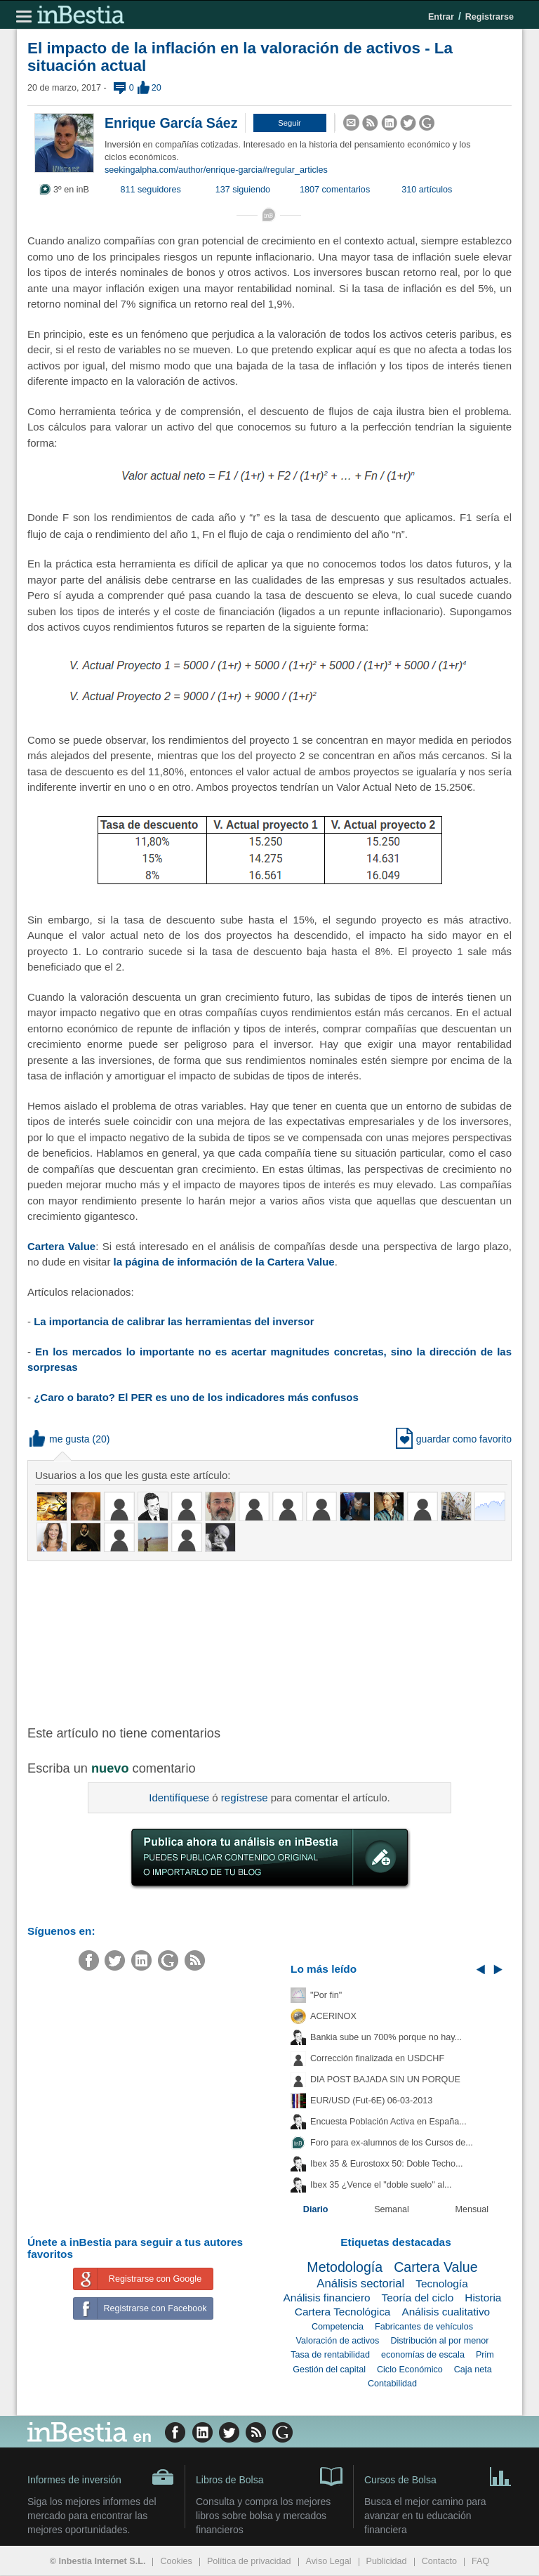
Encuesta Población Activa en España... (388, 2122)
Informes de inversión (100, 2477)
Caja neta (473, 2369)
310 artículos (426, 190)
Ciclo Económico (410, 2369)
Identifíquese (179, 1797)
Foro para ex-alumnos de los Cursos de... (391, 2143)
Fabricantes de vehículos (424, 2327)
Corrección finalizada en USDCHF (377, 2058)
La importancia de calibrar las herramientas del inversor (174, 1321)
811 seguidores (151, 190)
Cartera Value (61, 1246)
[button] (290, 123)
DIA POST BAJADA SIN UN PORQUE (385, 2079)
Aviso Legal (329, 2561)
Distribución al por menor (439, 2341)
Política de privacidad (249, 2561)
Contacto (439, 2561)
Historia (483, 2298)
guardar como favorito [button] (454, 1439)
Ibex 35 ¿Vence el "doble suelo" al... (380, 2185)
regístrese (244, 1797)
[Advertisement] (252, 1642)
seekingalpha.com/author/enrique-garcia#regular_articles (216, 170)
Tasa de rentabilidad (330, 2355)
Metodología (344, 2267)
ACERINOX (333, 2016)
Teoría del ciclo (418, 2298)
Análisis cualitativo (445, 2312)
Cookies (176, 2561)
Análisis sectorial (360, 2283)
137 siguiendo (242, 190)
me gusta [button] (59, 1439)
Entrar (441, 17)
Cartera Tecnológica (343, 2312)
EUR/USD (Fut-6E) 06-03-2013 (371, 2100)
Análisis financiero (327, 2298)
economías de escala (423, 2355)
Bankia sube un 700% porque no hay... (386, 2037)
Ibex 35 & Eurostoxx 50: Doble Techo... (386, 2164)
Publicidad (386, 2561)
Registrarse (489, 17)
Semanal (391, 2209)
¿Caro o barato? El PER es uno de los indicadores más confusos (196, 1397)
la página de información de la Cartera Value (224, 1262)
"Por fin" (326, 1995)
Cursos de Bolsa (438, 2475)
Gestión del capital (329, 2369)
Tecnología (441, 2283)
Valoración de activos (338, 2341)
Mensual (472, 2209)
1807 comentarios (335, 190)
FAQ (480, 2561)
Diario (315, 2209)
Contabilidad (392, 2383)
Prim (485, 2355)
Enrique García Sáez (171, 123)
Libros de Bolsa (269, 2475)
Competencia (338, 2327)
